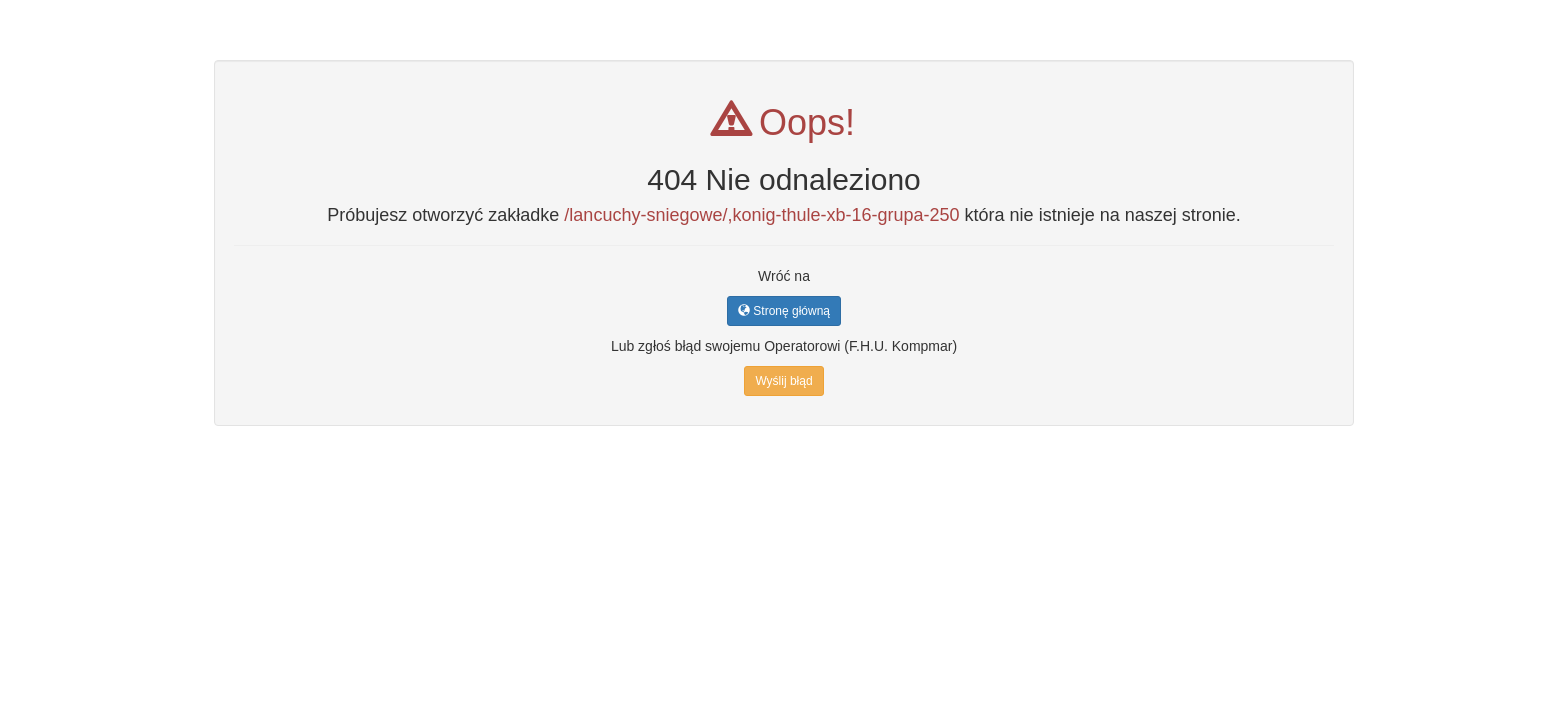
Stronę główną (784, 311)
